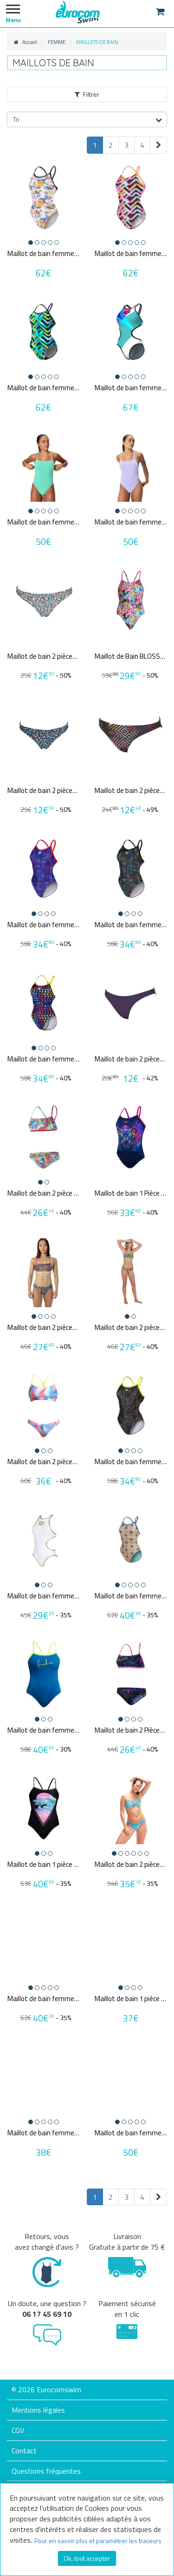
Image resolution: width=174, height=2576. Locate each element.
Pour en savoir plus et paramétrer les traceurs (97, 2540)
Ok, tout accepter (87, 2558)
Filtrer (87, 94)
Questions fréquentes (46, 2470)
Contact (24, 2450)
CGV (18, 2430)
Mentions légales (38, 2409)
